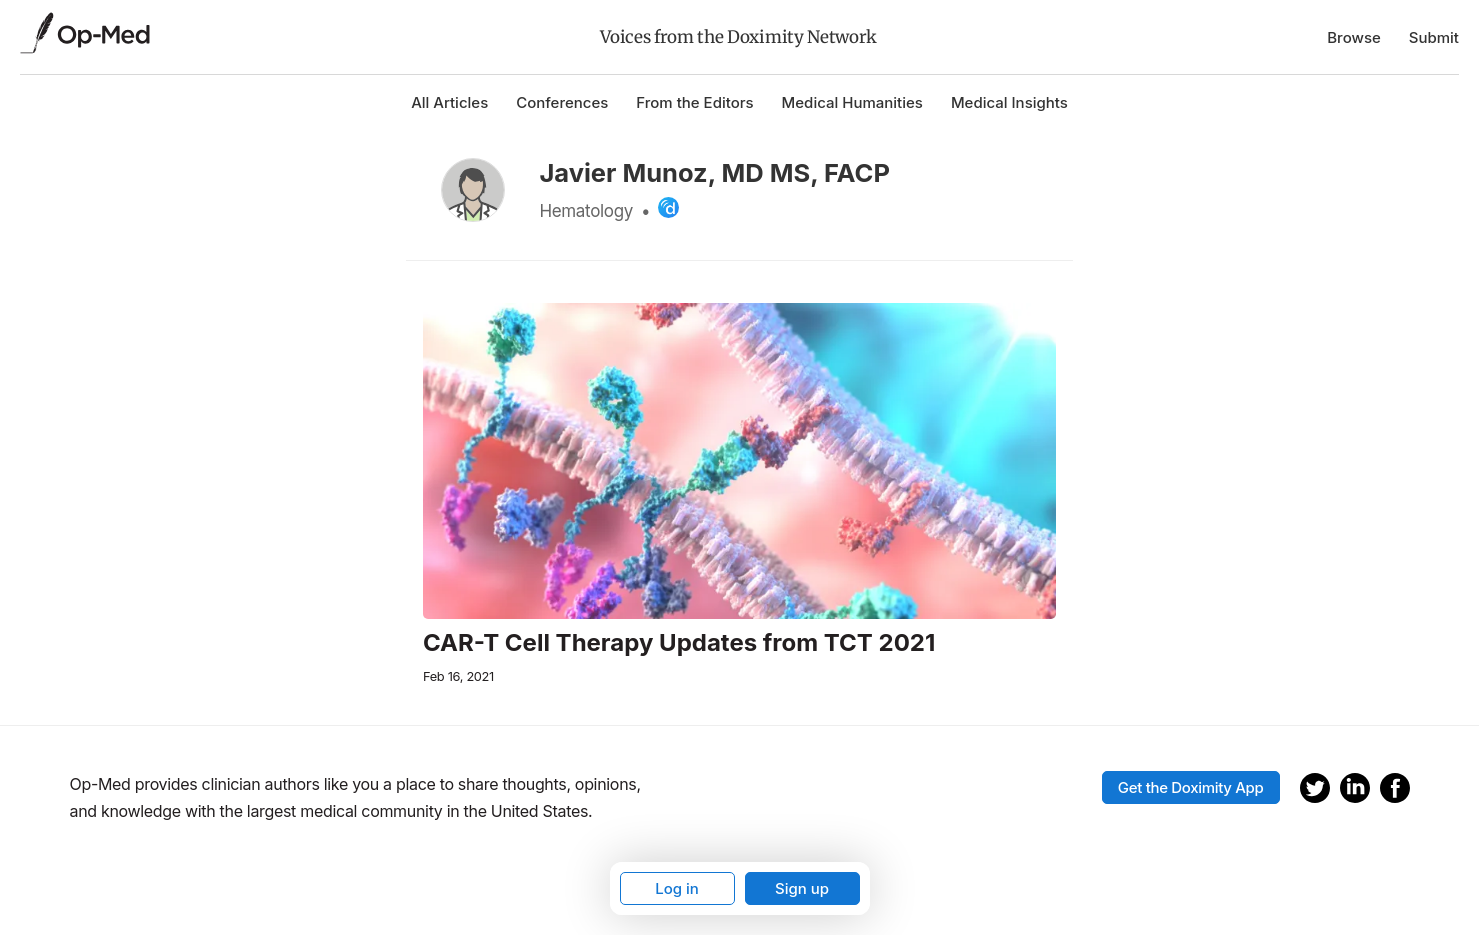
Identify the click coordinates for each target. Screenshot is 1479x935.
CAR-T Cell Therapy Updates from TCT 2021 (679, 643)
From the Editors (694, 102)
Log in (677, 888)
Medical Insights (1009, 102)
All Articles (449, 102)
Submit (1434, 37)
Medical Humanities (852, 102)
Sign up (802, 888)
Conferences (562, 102)
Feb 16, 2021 (458, 676)
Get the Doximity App (1191, 787)
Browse (1354, 37)
